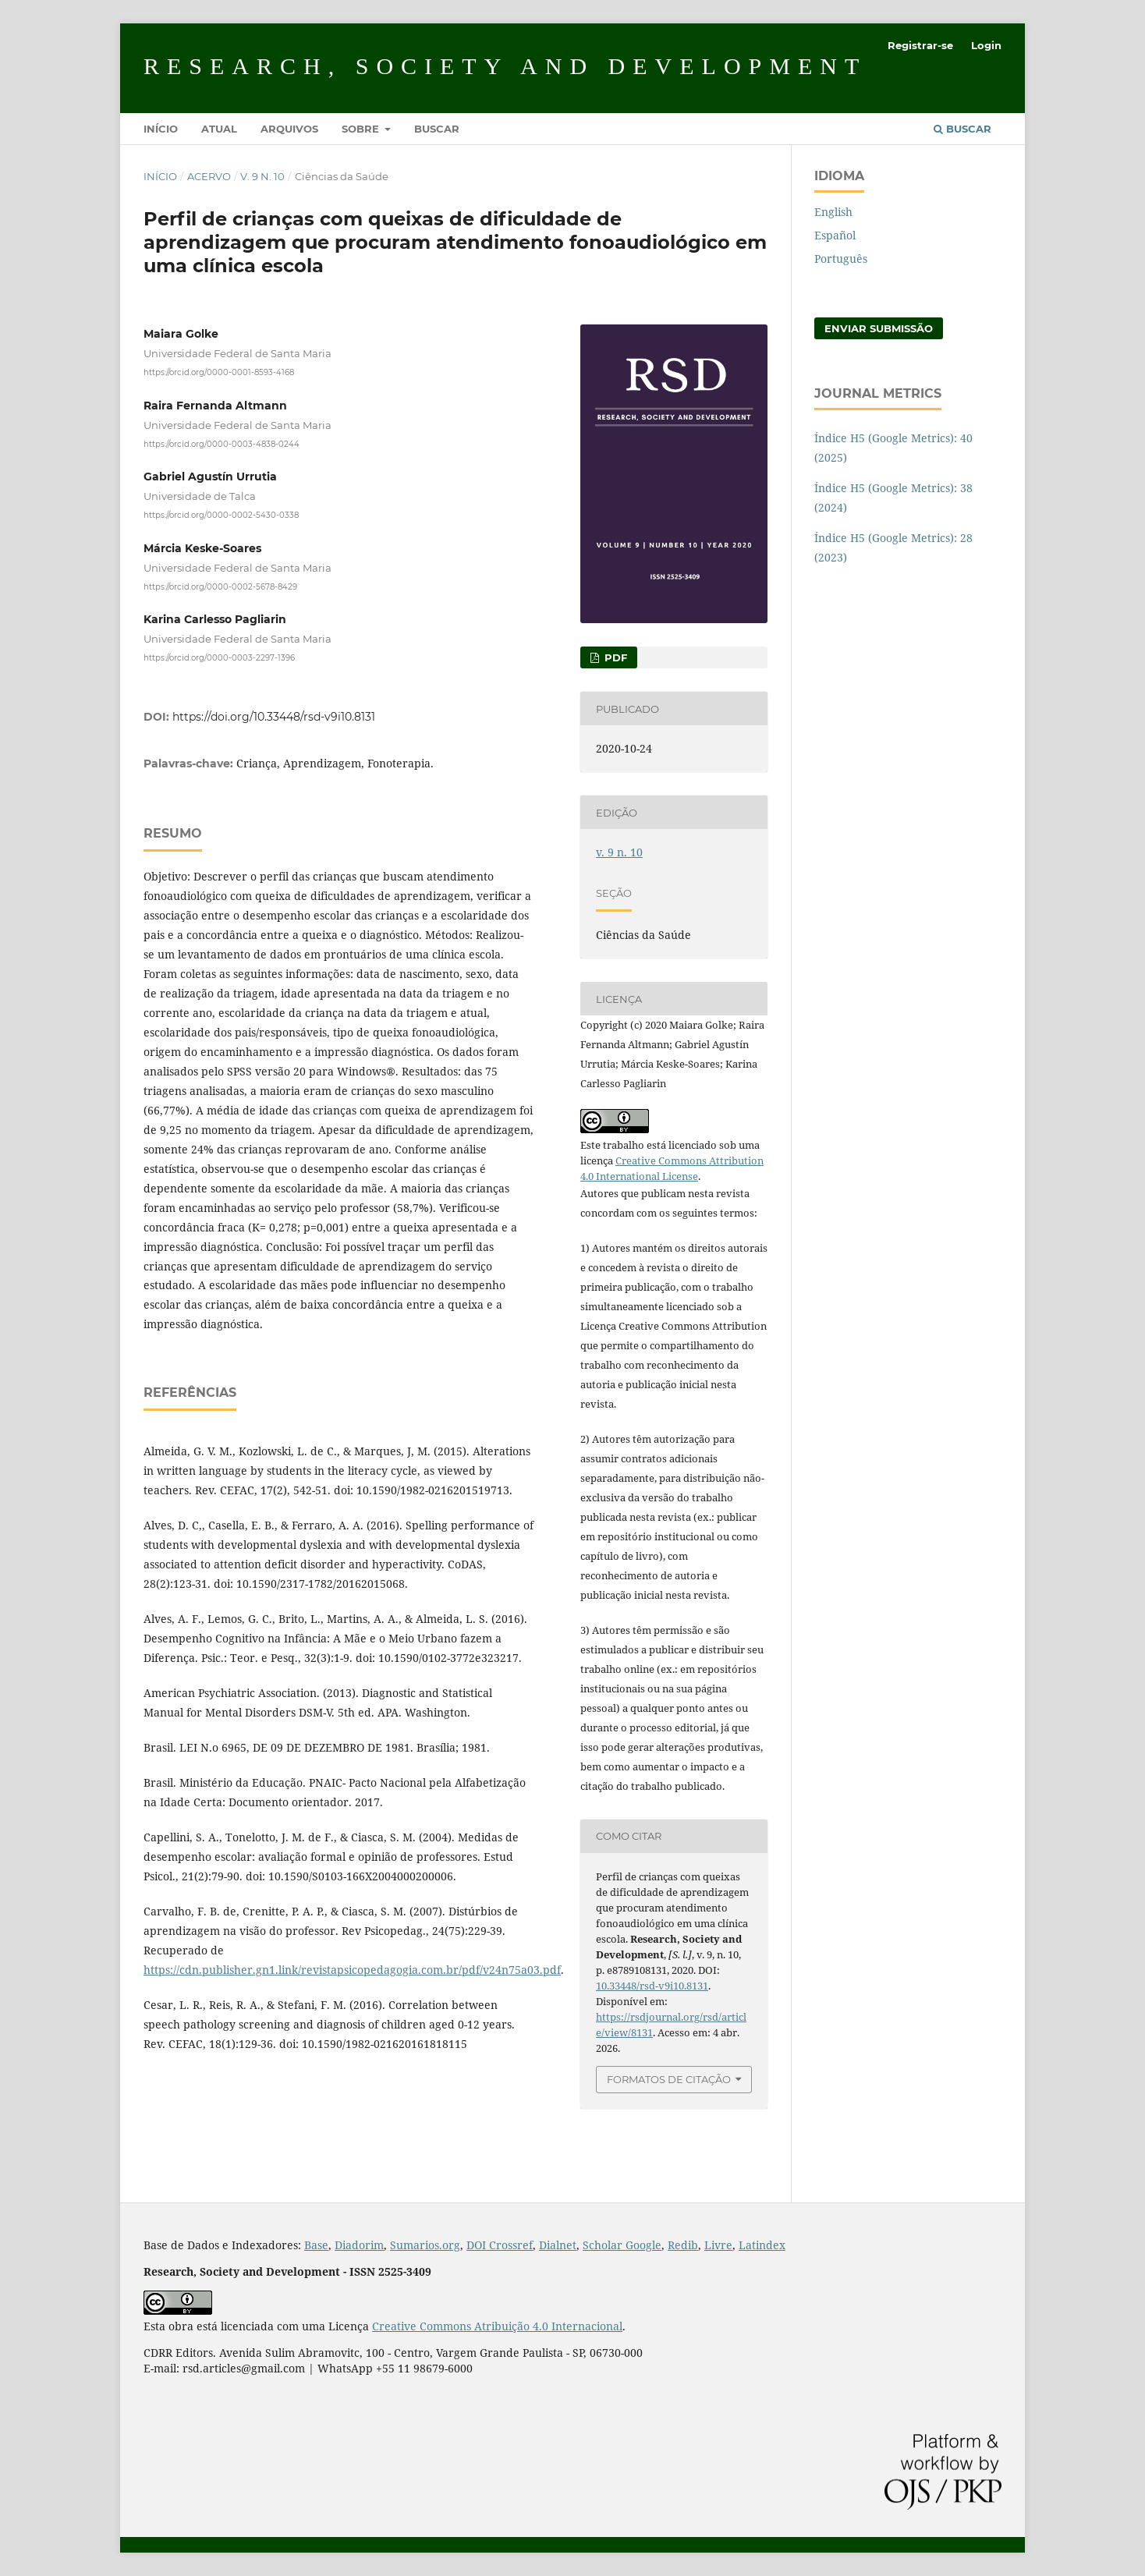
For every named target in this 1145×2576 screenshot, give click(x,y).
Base (316, 2245)
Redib (683, 2245)
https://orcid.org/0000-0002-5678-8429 (220, 586)
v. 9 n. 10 (262, 176)
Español (835, 235)
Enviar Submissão (878, 328)
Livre (718, 2245)
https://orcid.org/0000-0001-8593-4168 (219, 372)
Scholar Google (622, 2245)
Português (840, 258)
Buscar (436, 128)
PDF (614, 657)
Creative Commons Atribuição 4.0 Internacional (497, 2326)
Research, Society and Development (505, 66)
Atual (219, 128)
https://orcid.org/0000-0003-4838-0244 (222, 443)
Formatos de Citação (669, 2079)
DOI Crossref (499, 2245)
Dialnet (557, 2245)
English (833, 211)
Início (161, 128)
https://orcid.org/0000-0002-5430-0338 (221, 515)
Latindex (762, 2245)
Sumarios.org (425, 2245)
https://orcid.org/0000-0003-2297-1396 (219, 658)
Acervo (209, 176)
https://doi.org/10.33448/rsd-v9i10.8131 (273, 717)
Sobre (362, 128)
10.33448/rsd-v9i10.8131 (652, 1986)
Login (986, 45)
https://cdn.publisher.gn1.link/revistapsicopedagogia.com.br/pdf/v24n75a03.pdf (352, 1969)
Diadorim (359, 2245)
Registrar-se (920, 45)
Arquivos (289, 128)
